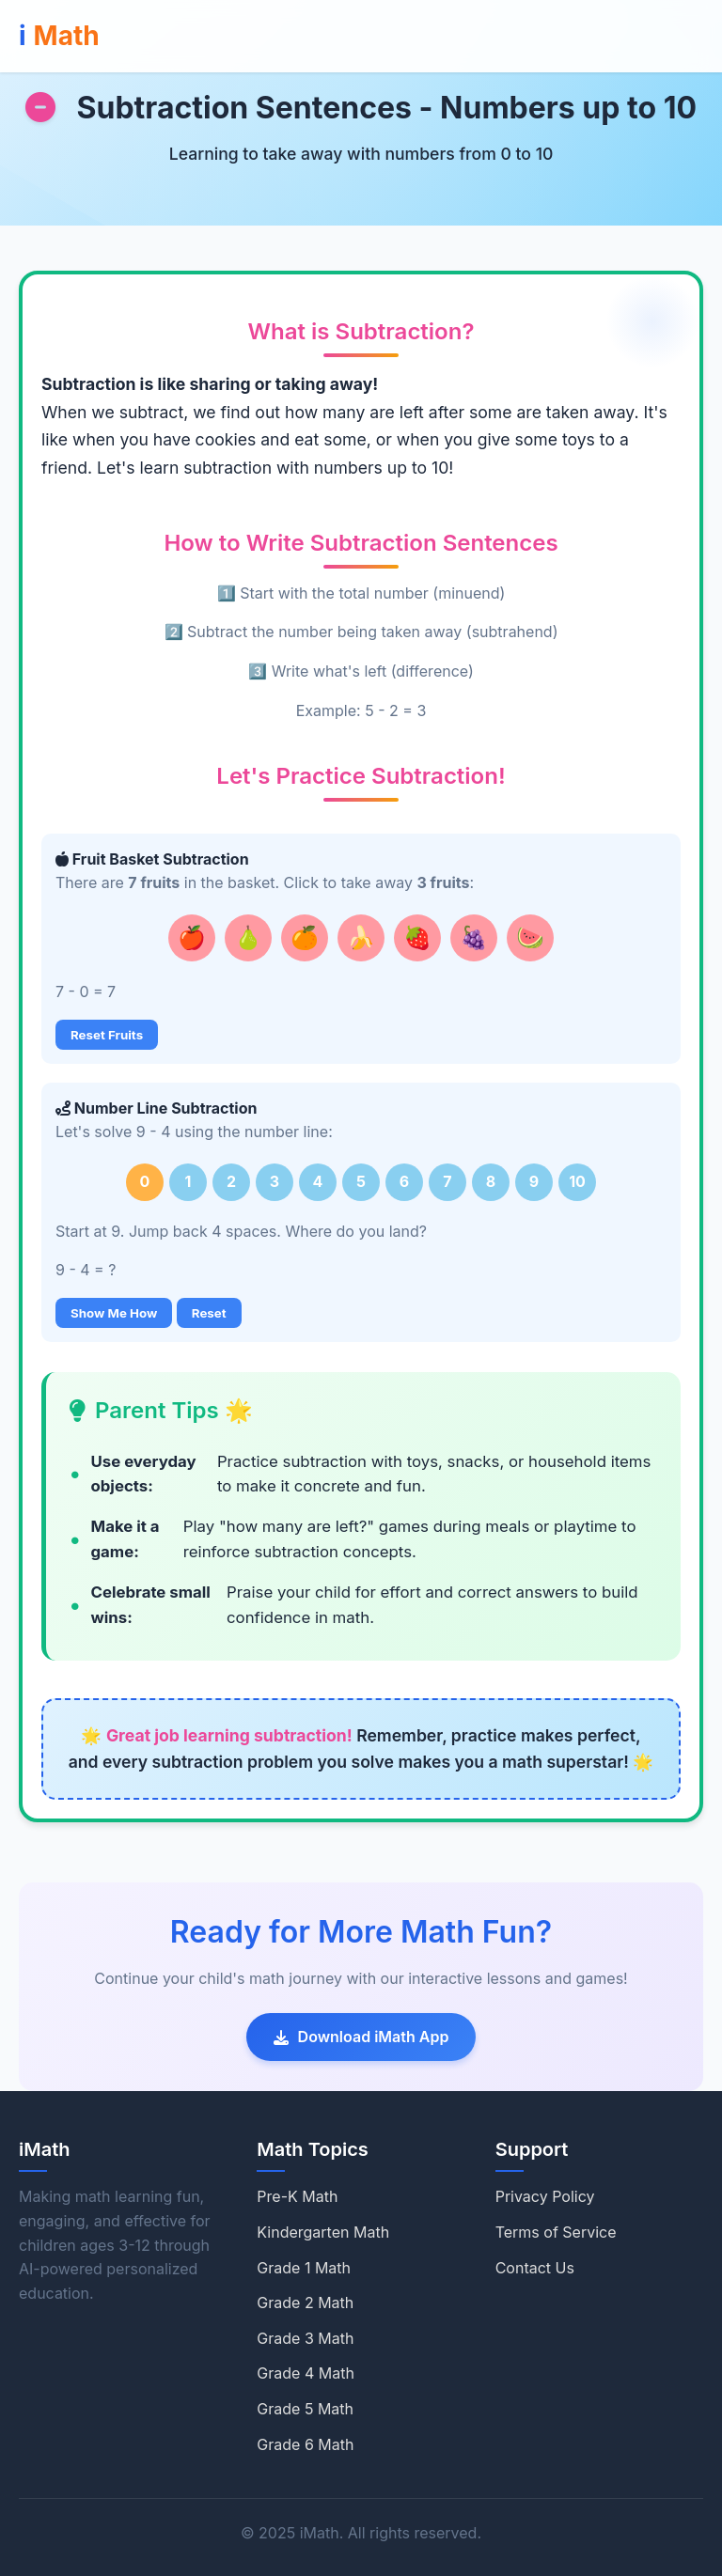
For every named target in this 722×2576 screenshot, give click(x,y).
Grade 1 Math (304, 2267)
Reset (209, 1312)
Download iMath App (361, 2036)
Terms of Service (556, 2232)
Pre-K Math (297, 2196)
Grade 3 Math (305, 2338)
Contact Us (534, 2267)
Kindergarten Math (323, 2232)
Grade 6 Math (305, 2444)
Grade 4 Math (305, 2373)
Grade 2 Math (305, 2302)
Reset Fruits (107, 1034)
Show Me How (114, 1312)
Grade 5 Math (305, 2408)
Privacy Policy (545, 2196)
